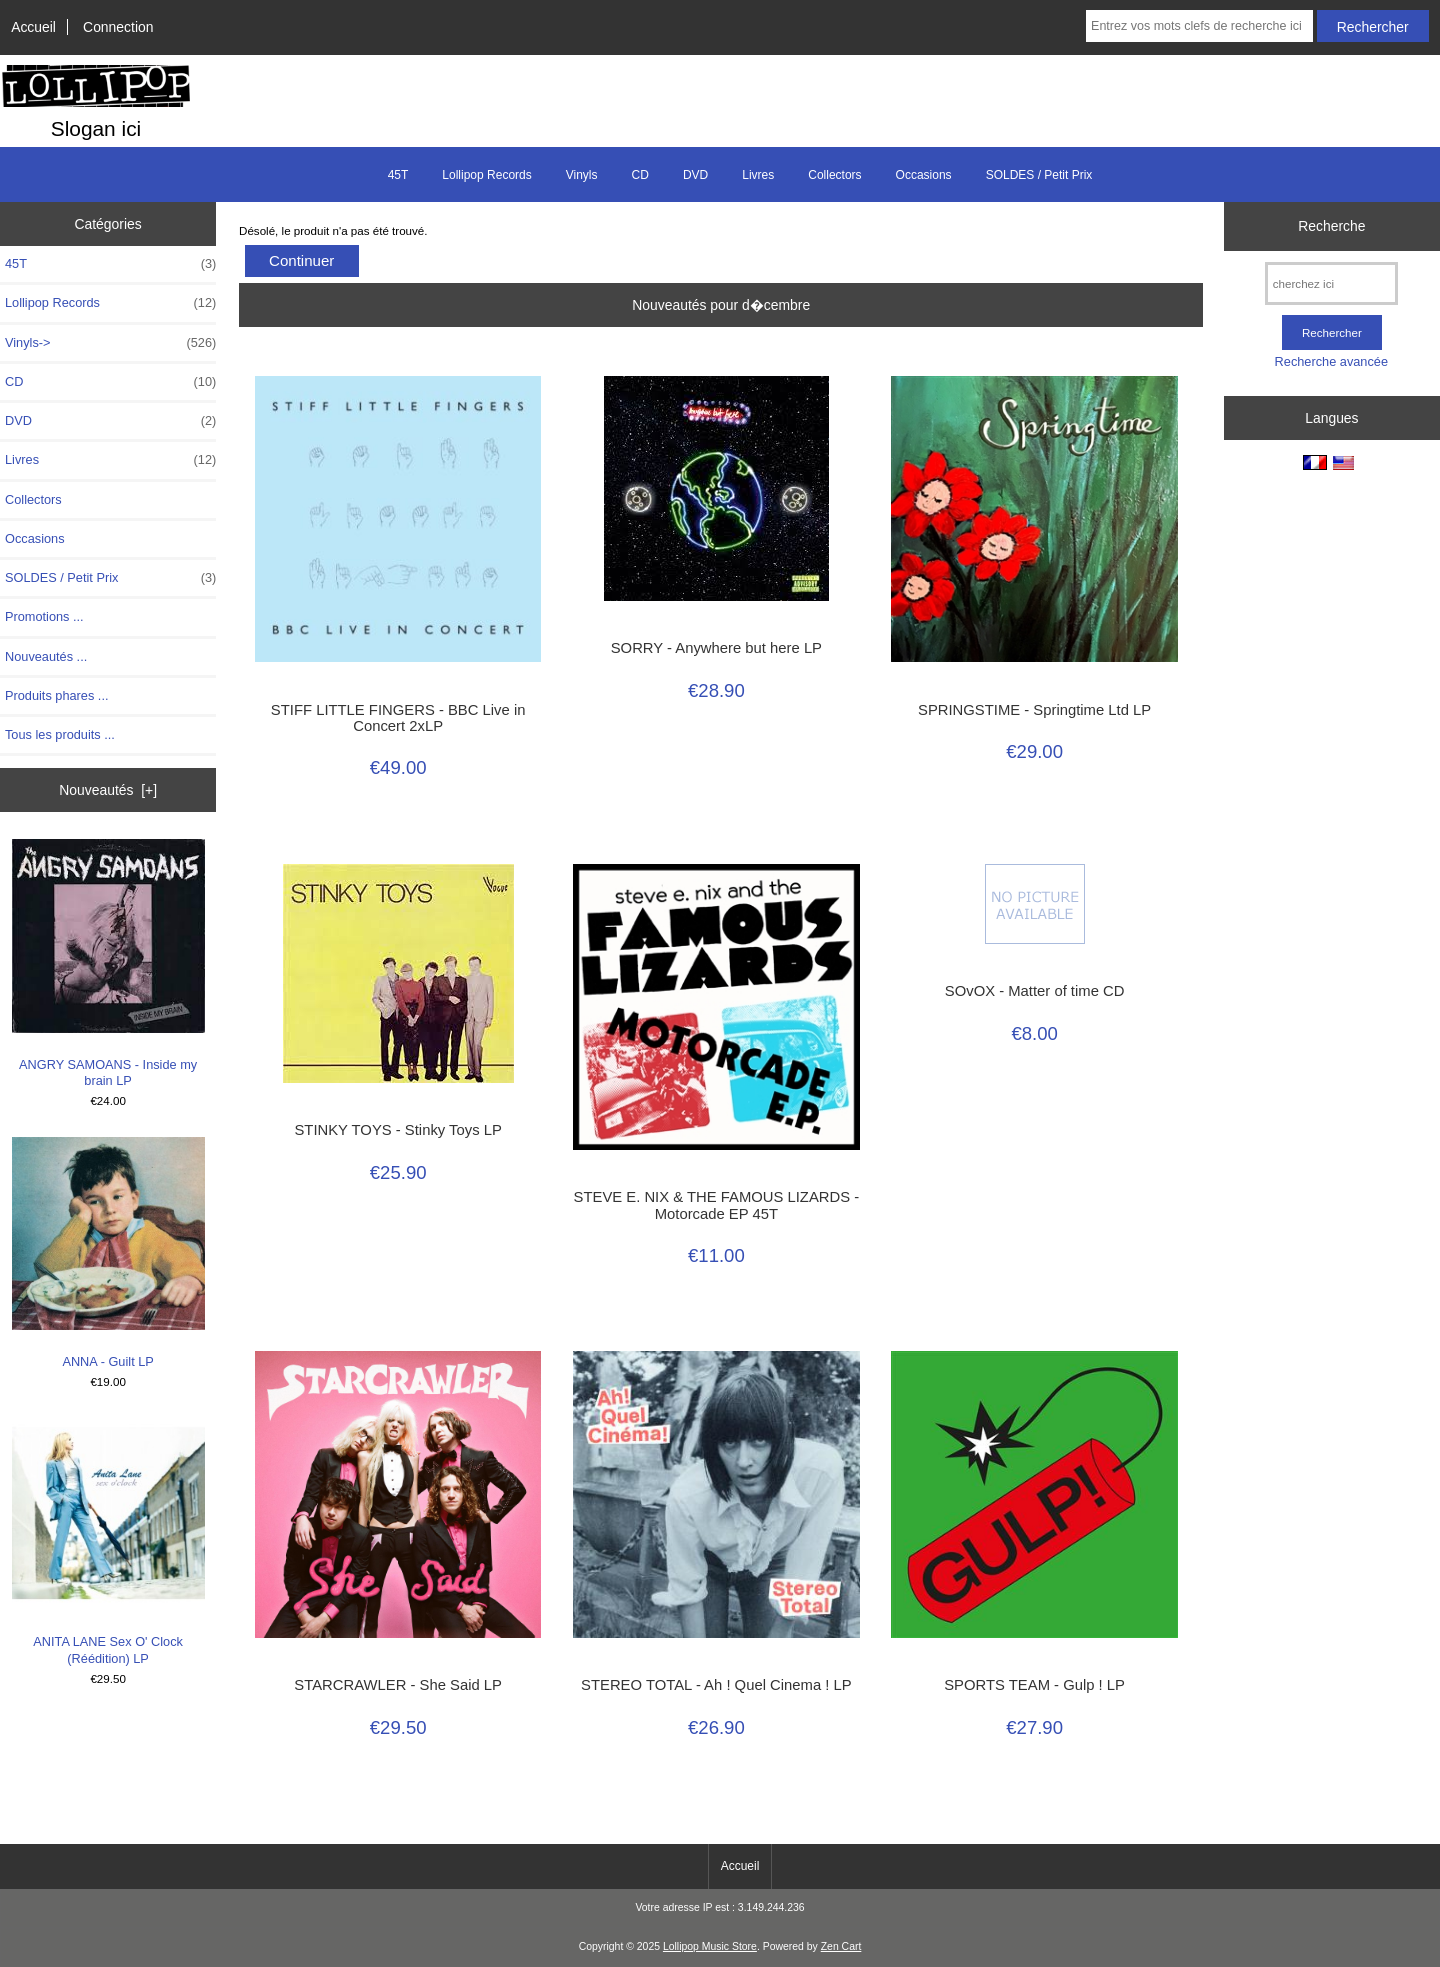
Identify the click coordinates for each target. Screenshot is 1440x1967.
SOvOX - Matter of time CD (1035, 991)
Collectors (834, 175)
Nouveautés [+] (108, 790)
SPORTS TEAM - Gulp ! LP (1034, 1685)
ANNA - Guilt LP (108, 1253)
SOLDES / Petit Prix (1039, 175)
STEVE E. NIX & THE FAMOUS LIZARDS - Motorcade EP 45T (717, 1205)
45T (398, 175)
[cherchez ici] (1331, 283)
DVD (695, 175)
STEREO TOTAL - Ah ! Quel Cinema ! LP (716, 1685)
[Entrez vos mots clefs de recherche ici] (1199, 26)
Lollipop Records (486, 175)
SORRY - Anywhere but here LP (716, 648)
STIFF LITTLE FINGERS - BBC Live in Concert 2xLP (398, 718)
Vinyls (582, 175)
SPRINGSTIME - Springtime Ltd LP (1034, 710)
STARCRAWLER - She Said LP (398, 1685)
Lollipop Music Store (710, 1946)
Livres (758, 175)
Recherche (1331, 226)
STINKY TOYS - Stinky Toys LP (397, 1130)
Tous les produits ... (60, 734)
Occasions (924, 175)
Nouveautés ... (46, 656)
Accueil (33, 27)
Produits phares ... (56, 695)
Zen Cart (841, 1946)
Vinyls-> (110, 343)
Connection (118, 27)
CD (640, 175)
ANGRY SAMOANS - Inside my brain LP (108, 963)
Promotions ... (44, 616)
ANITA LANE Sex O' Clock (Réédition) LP (108, 1541)
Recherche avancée (1331, 361)
